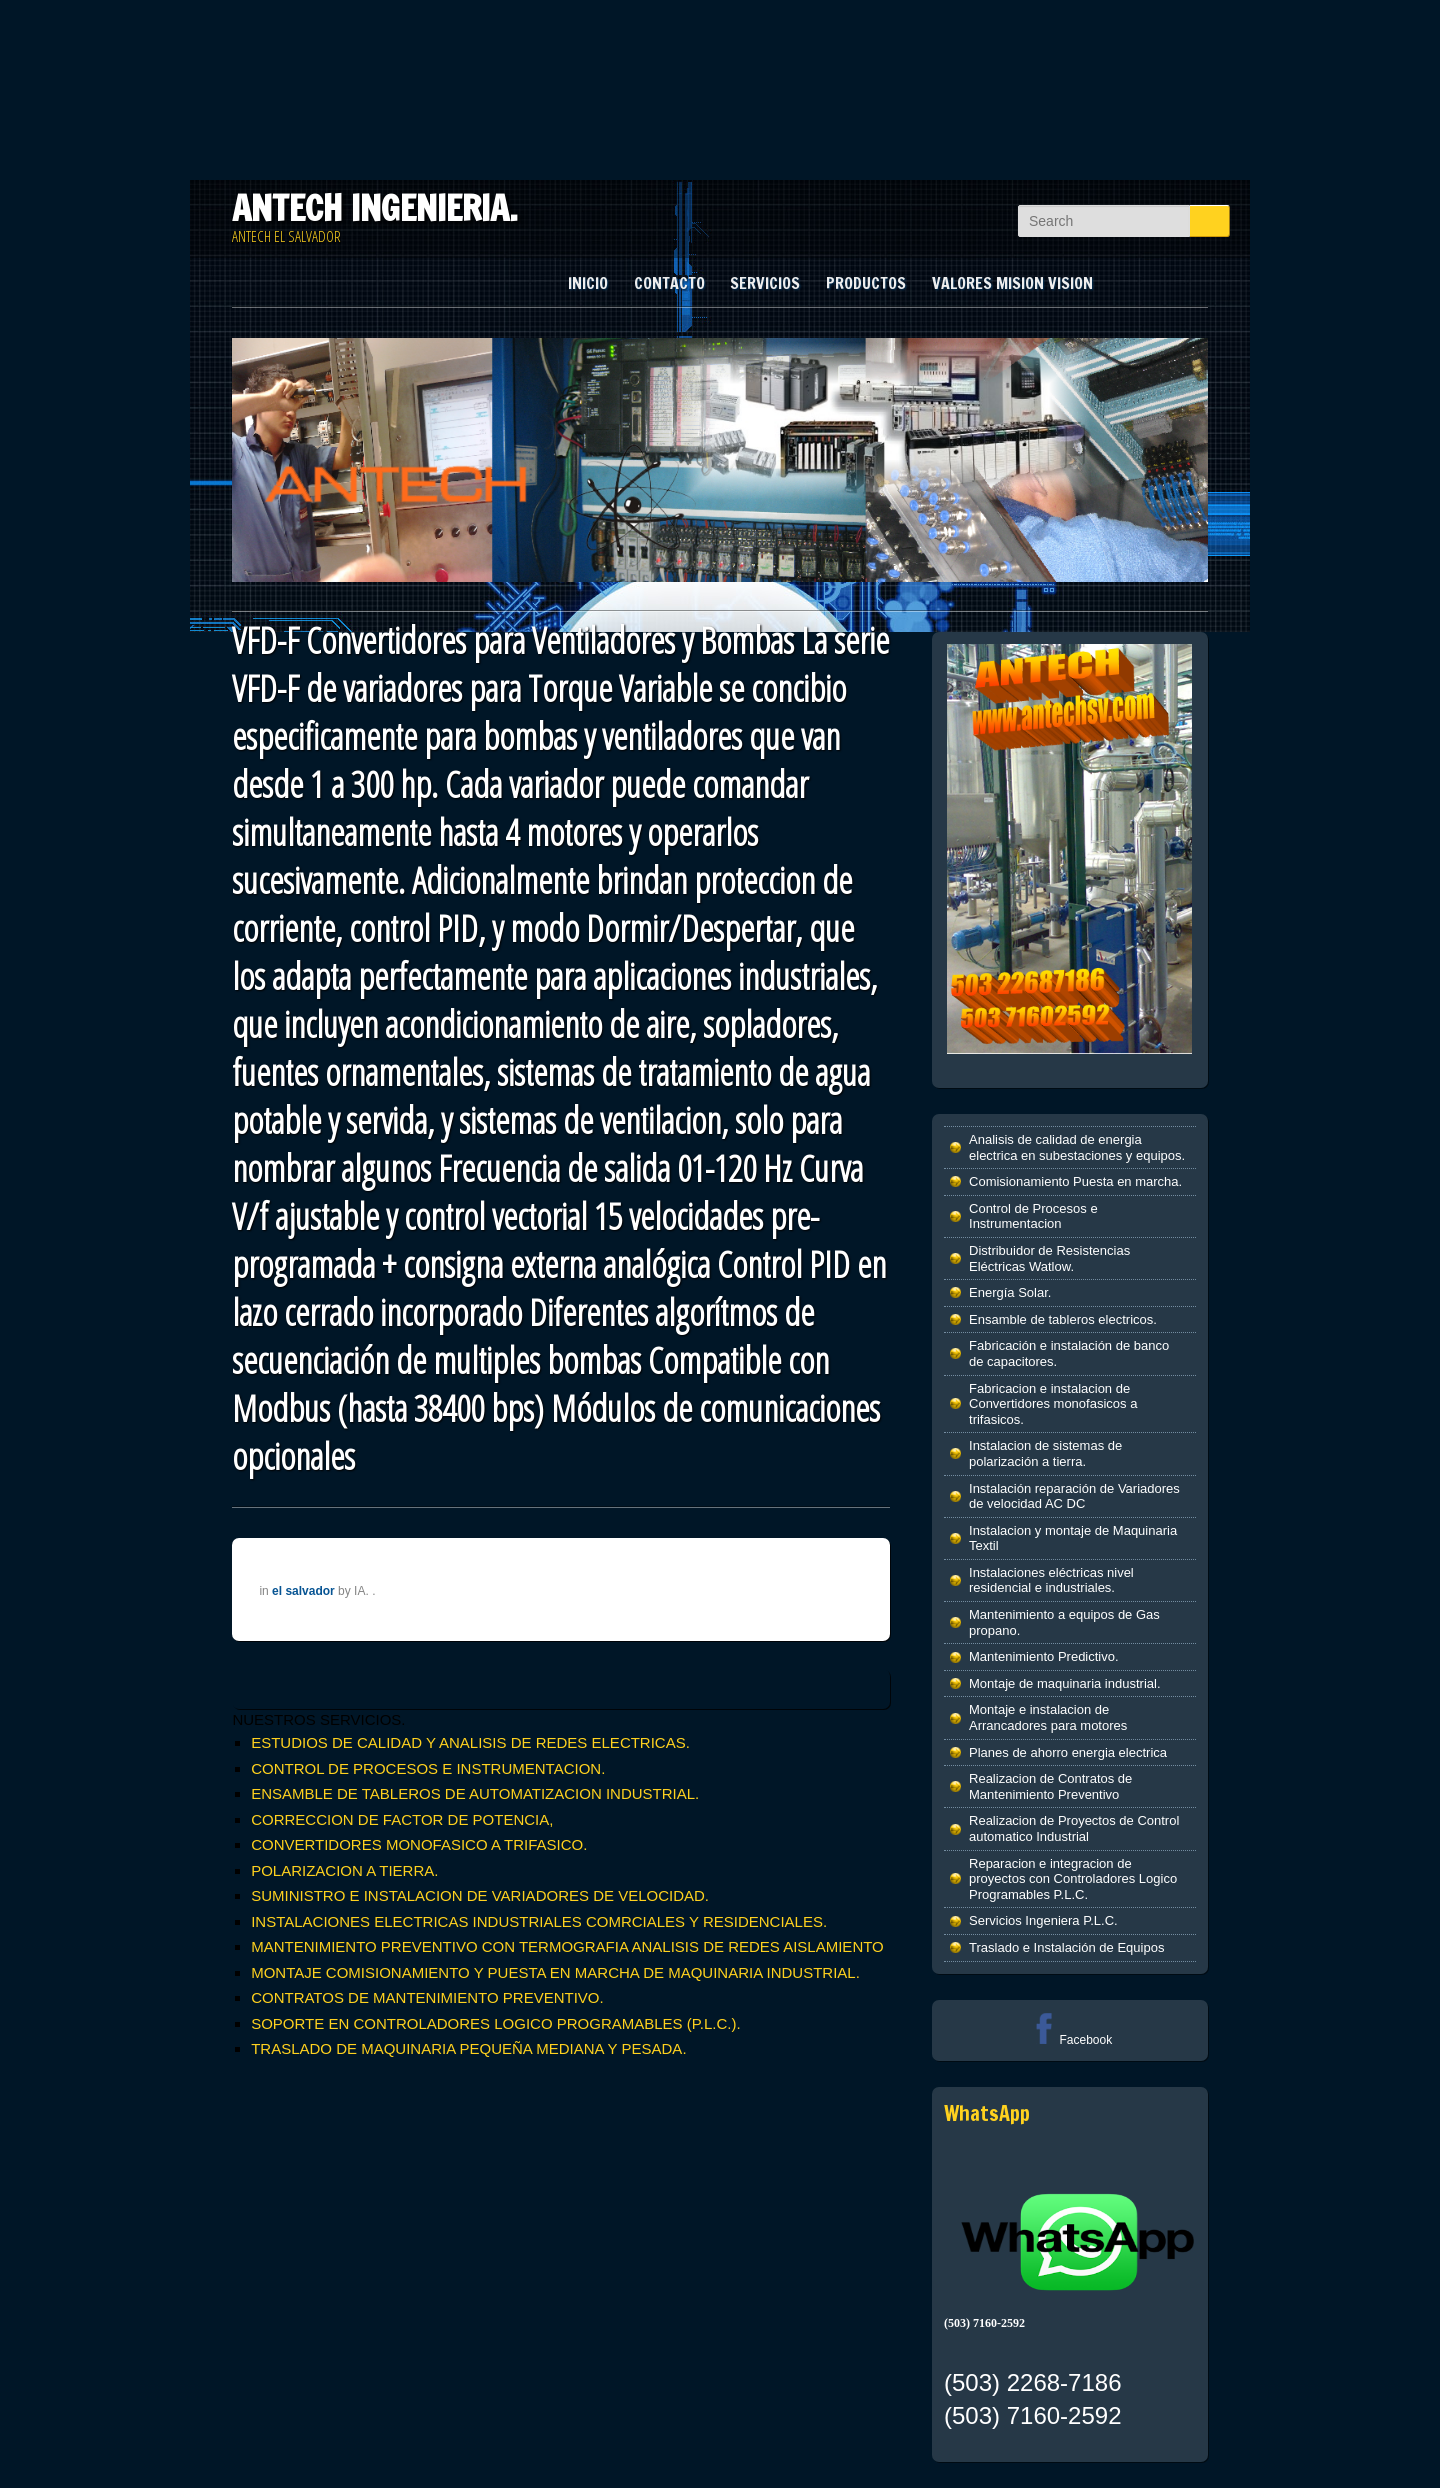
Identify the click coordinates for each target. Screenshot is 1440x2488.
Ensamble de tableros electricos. (1063, 1319)
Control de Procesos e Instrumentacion (1033, 1216)
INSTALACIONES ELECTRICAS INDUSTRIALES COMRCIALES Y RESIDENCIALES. (539, 1921)
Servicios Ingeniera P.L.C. (1043, 1920)
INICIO (588, 283)
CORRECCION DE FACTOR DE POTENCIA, (402, 1819)
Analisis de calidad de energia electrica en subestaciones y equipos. (1077, 1147)
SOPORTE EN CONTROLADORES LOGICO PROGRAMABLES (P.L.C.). (496, 2023)
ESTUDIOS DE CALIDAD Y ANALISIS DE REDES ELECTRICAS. (470, 1742)
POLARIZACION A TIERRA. (344, 1870)
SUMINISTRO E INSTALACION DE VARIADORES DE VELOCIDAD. (480, 1895)
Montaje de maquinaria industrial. (1065, 1683)
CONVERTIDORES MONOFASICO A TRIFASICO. (419, 1844)
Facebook (1069, 2040)
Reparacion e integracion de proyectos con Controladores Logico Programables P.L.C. (1073, 1879)
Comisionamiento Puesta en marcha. (1075, 1181)
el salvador (303, 1591)
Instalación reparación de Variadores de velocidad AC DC (1074, 1496)
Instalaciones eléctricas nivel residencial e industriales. (1051, 1580)
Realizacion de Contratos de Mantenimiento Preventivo (1050, 1786)
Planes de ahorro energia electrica (1068, 1752)
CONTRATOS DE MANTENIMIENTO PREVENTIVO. (427, 1997)
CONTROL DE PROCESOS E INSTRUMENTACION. (428, 1768)
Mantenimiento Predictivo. (1044, 1656)
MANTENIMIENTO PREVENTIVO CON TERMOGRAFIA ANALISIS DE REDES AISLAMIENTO (567, 1946)
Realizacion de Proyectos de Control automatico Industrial (1074, 1828)
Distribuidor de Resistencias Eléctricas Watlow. (1049, 1258)
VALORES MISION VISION (1012, 283)
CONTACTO (669, 283)
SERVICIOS (765, 283)
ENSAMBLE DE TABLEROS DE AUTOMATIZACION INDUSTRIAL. (475, 1793)
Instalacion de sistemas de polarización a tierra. (1045, 1453)
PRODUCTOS (866, 283)
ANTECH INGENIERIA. (375, 208)
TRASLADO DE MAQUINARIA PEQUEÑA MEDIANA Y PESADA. (468, 2048)
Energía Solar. (1010, 1292)
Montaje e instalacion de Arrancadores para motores (1048, 1717)
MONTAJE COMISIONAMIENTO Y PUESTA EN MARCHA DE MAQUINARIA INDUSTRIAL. (555, 1972)
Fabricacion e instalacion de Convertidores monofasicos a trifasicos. (1053, 1404)
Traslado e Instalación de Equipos (1066, 1947)
